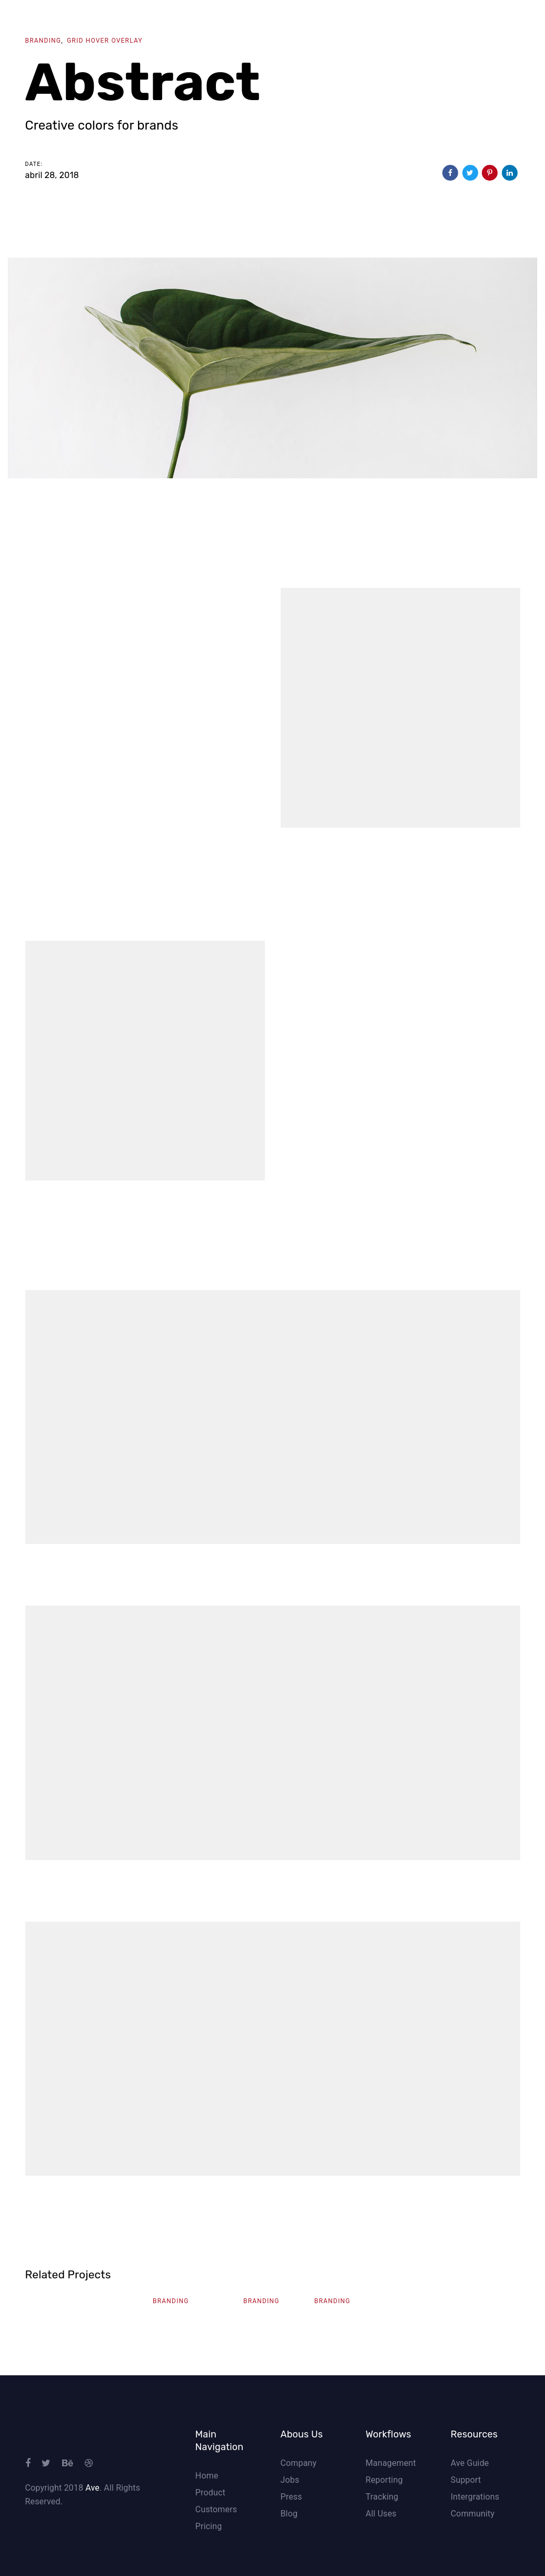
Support (466, 2480)
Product (210, 2492)
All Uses (381, 2514)
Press (291, 2497)
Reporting (384, 2480)
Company (298, 2463)
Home (207, 2476)
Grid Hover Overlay (105, 40)
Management (390, 2463)
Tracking (381, 2497)
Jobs (289, 2480)
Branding (43, 40)
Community (472, 2514)
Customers (216, 2509)
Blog (289, 2514)
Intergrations (475, 2497)
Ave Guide (470, 2463)
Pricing (208, 2526)
